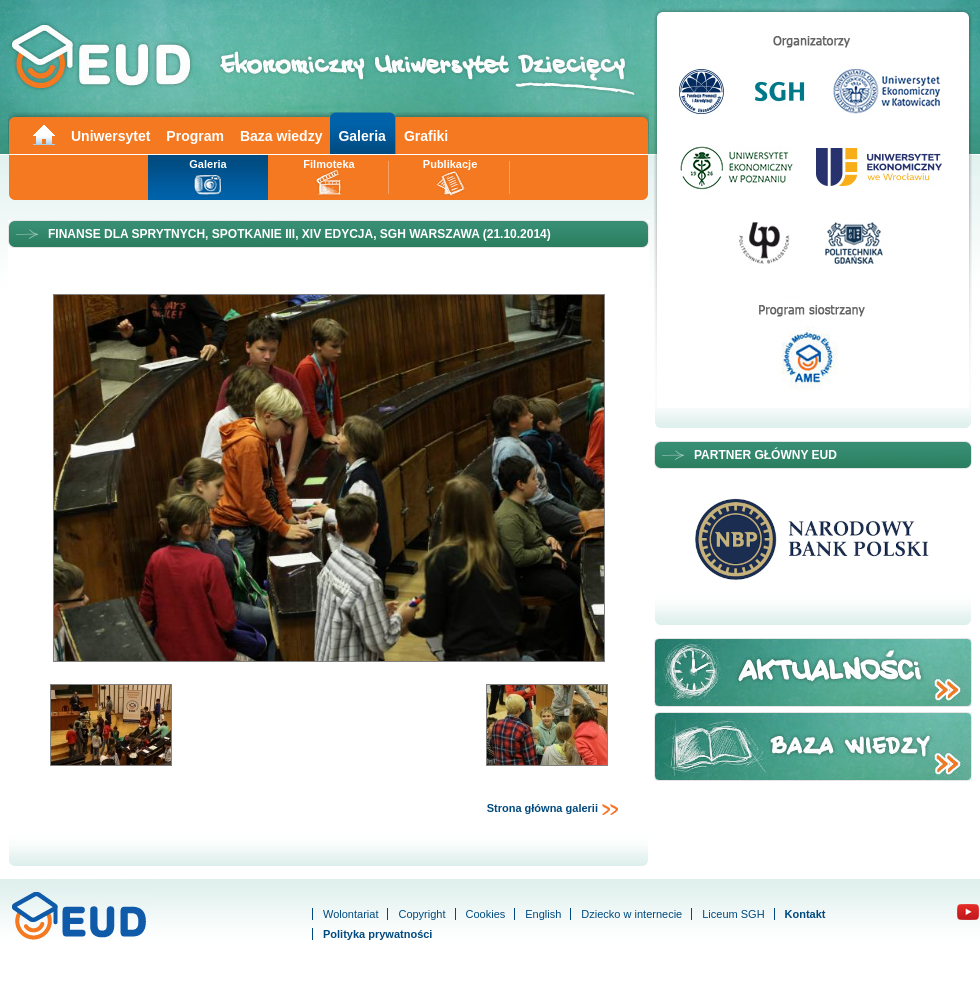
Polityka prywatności (377, 934)
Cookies (486, 914)
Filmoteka (328, 164)
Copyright (421, 914)
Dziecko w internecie (631, 914)
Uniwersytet (110, 136)
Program (195, 136)
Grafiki (426, 136)
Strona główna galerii (553, 809)
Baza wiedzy (281, 136)
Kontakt (805, 914)
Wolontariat (350, 914)
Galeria (361, 136)
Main (43, 133)
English (543, 914)
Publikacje (450, 164)
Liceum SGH (733, 914)
